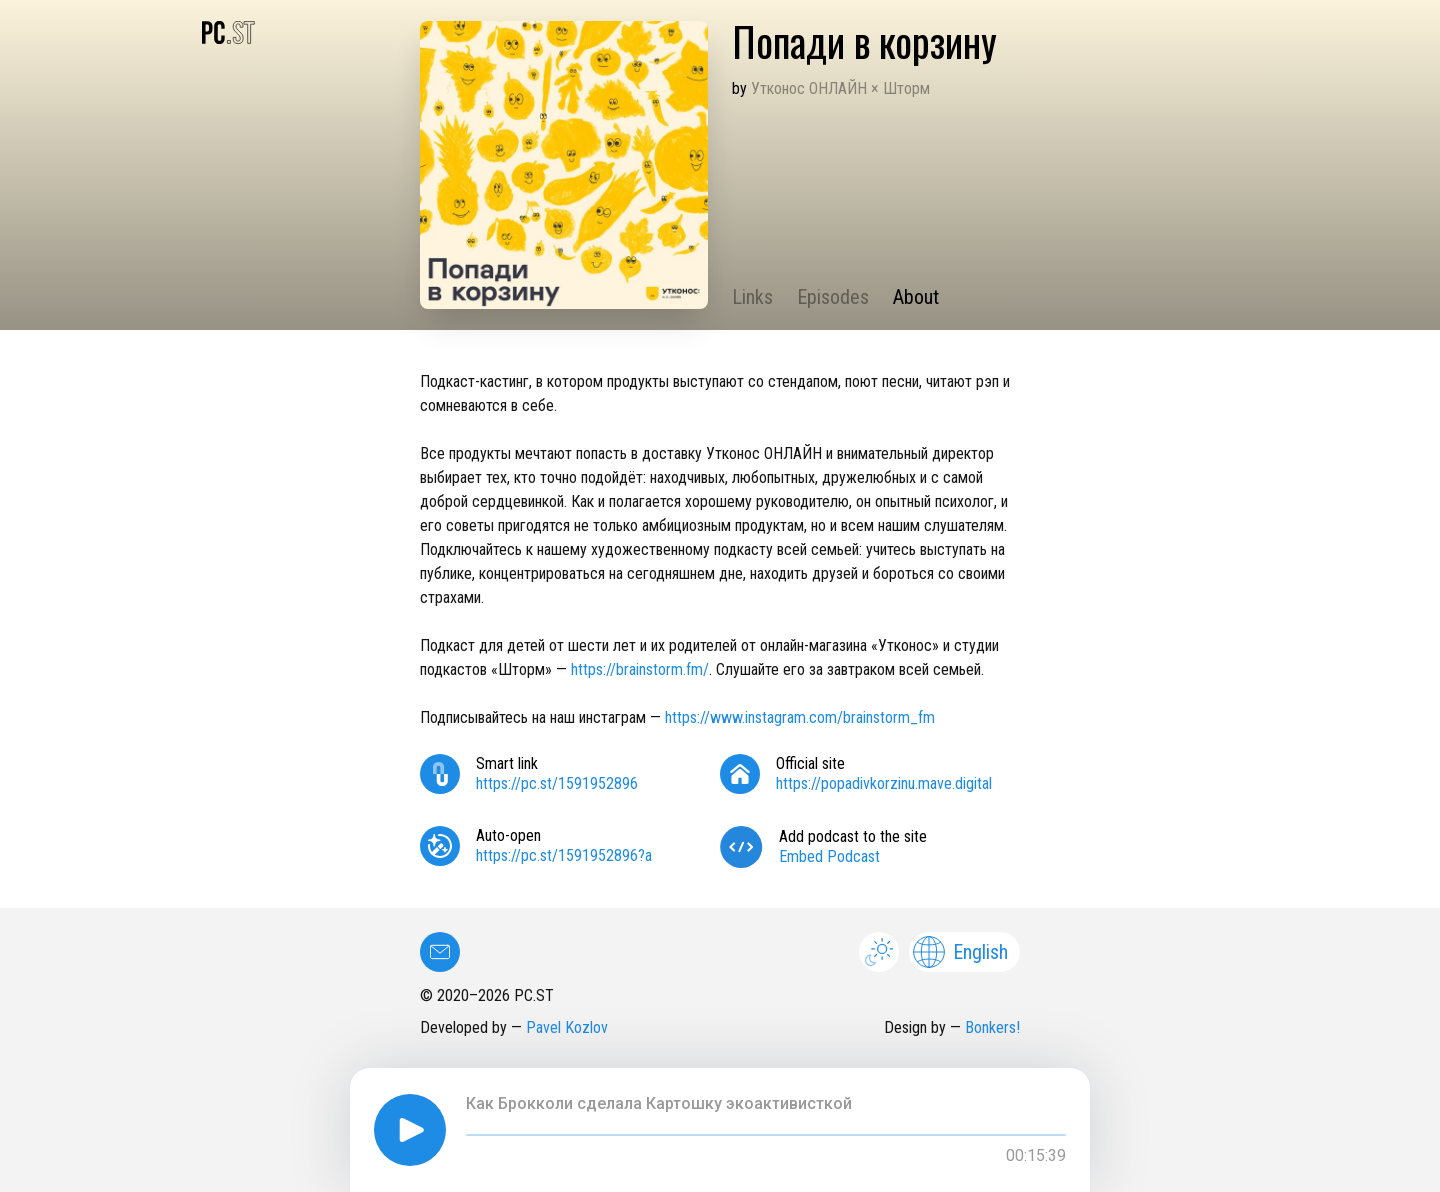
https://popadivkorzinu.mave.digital (884, 783)
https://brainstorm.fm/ (640, 669)
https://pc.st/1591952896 (557, 783)
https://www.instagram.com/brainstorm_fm (800, 717)
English (960, 952)
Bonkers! (992, 1027)
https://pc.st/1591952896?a (564, 855)
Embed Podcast (829, 856)
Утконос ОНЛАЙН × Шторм (840, 88)
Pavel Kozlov (567, 1027)
